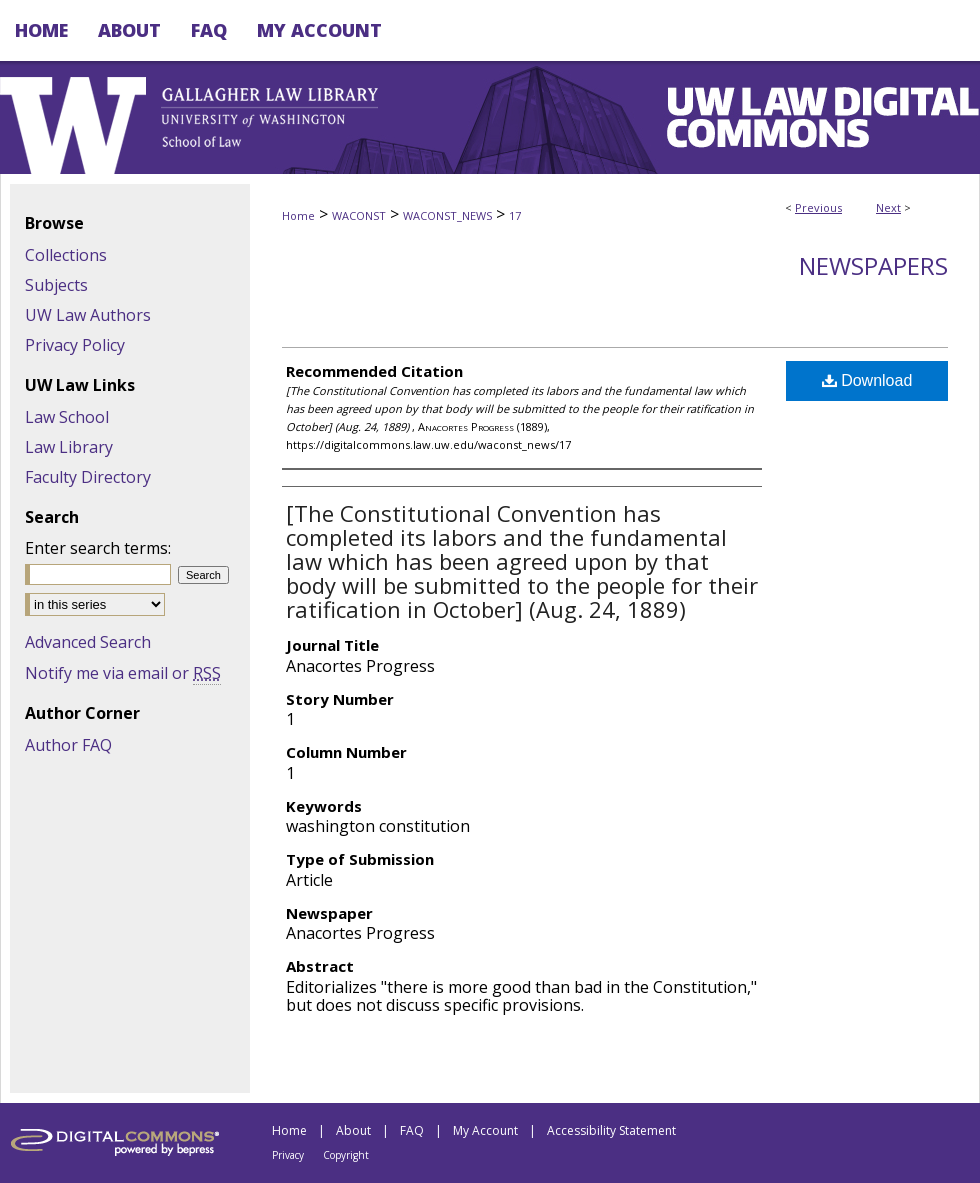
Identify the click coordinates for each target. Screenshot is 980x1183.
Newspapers (873, 265)
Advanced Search (88, 642)
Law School (67, 417)
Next (888, 207)
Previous (818, 207)
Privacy (288, 1155)
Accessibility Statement (611, 1130)
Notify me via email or (123, 673)
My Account (485, 1130)
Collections (66, 255)
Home (298, 215)
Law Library (69, 447)
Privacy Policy (75, 345)
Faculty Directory (88, 477)
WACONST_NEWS (447, 215)
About (353, 1130)
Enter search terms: (98, 548)
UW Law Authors (88, 315)
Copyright (346, 1155)
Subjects (56, 285)
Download (867, 380)
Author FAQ (68, 745)
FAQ (412, 1130)
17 (515, 215)
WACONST (359, 215)
